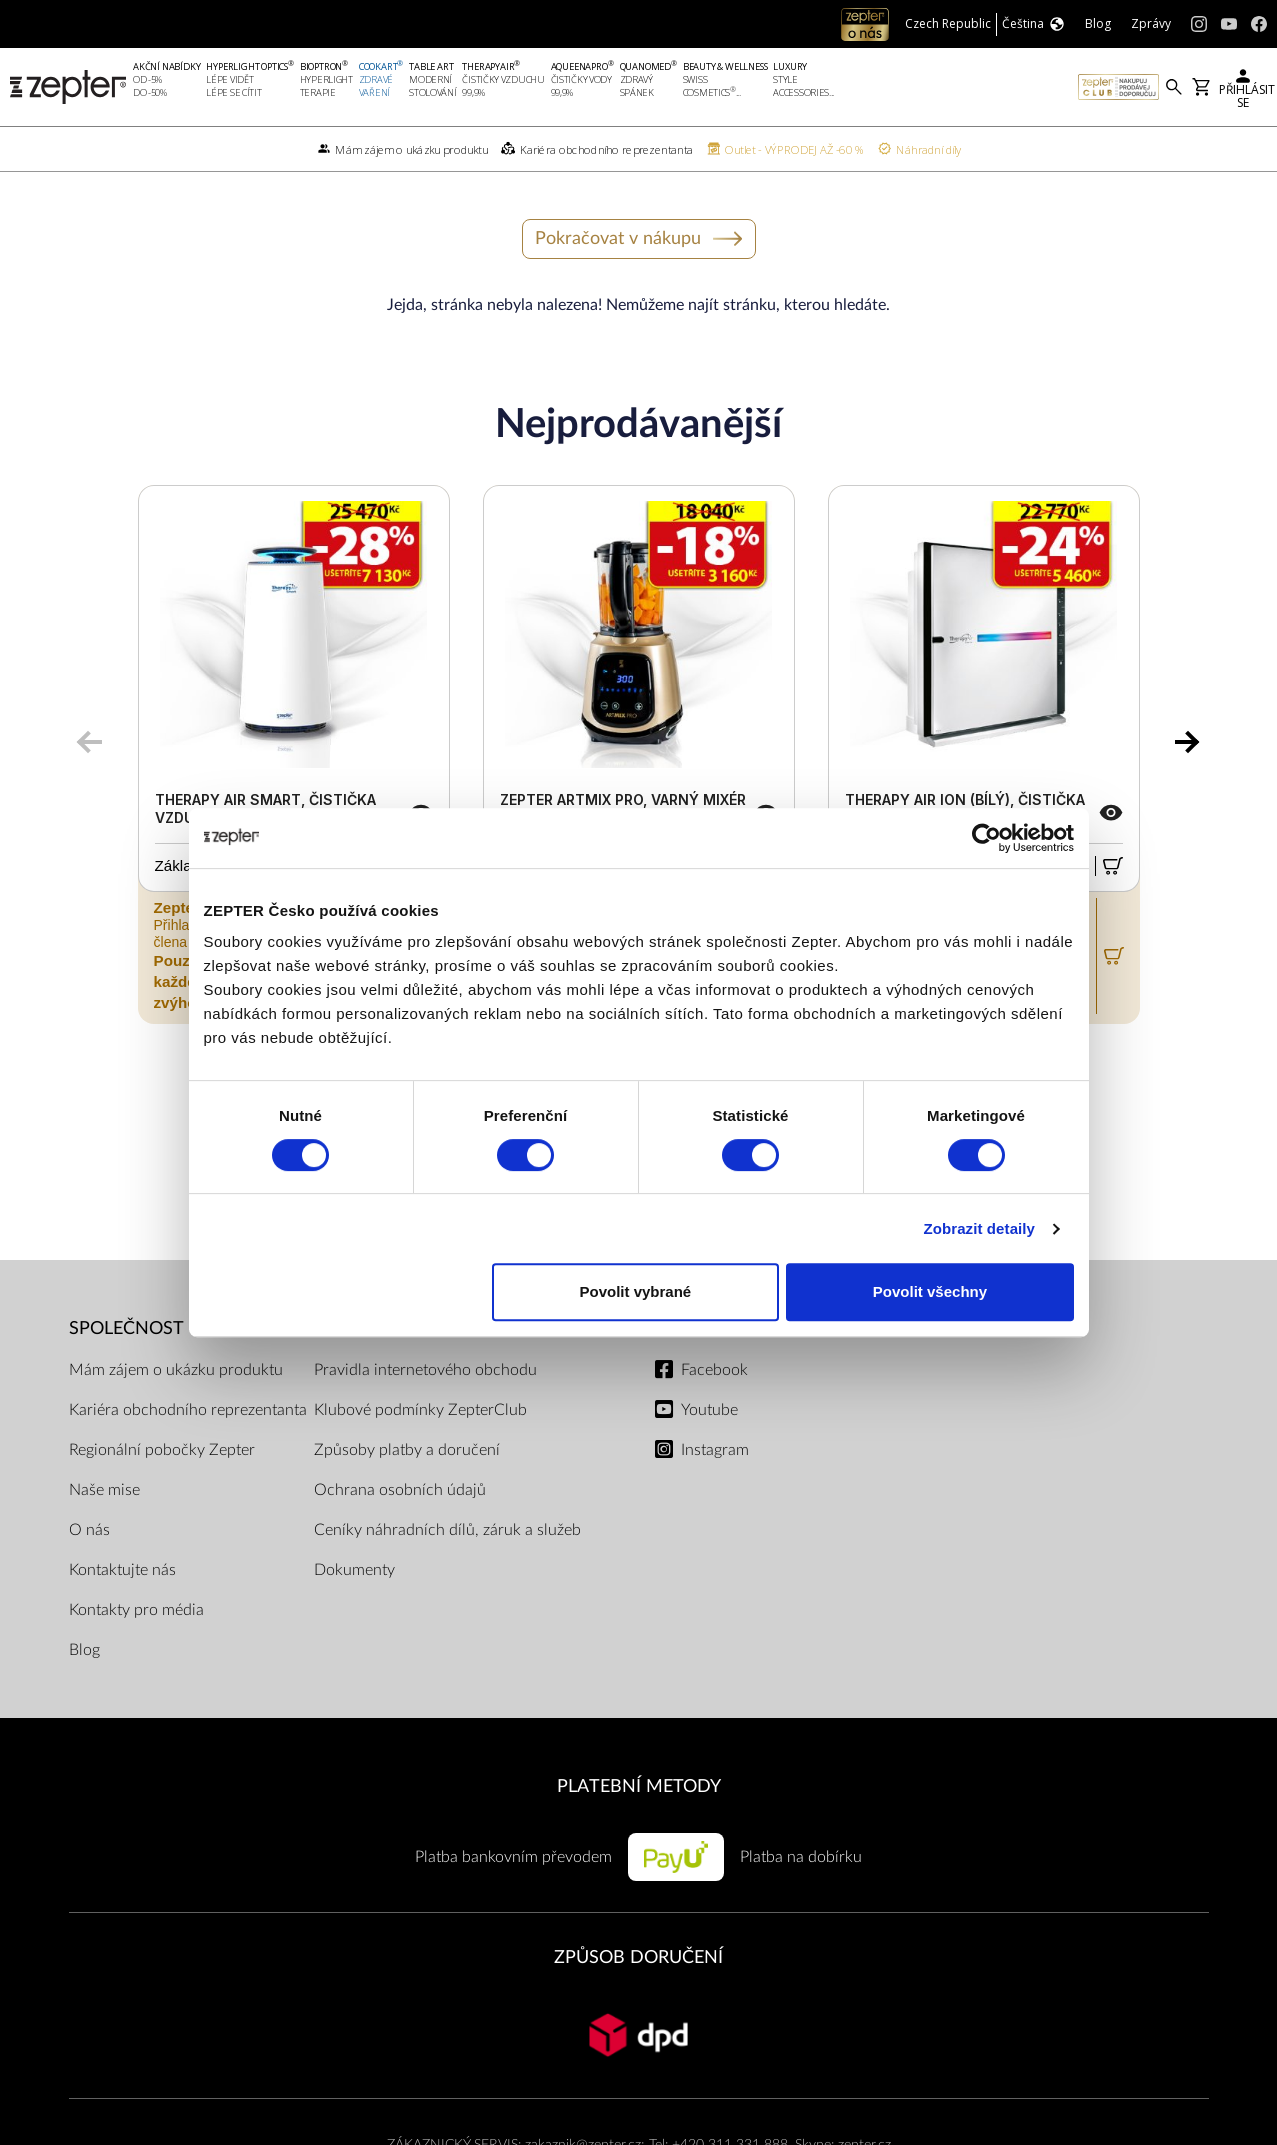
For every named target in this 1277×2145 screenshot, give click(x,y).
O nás (89, 1530)
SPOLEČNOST (126, 1328)
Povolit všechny (930, 1291)
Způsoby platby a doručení (407, 1450)
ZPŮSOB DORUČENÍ (638, 1957)
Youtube (709, 1410)
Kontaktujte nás (122, 1570)
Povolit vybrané (636, 1291)
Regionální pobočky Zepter (162, 1450)
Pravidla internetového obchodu (425, 1370)
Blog (84, 1650)
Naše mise (104, 1490)
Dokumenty (354, 1570)
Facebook (714, 1370)
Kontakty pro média (136, 1610)
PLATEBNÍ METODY (639, 1786)
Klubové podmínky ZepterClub (420, 1410)
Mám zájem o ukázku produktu (176, 1370)
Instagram (715, 1450)
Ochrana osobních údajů (400, 1490)
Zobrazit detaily (979, 1228)
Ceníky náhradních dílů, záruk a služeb (447, 1530)
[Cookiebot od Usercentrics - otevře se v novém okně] (986, 838)
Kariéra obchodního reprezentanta (188, 1410)
